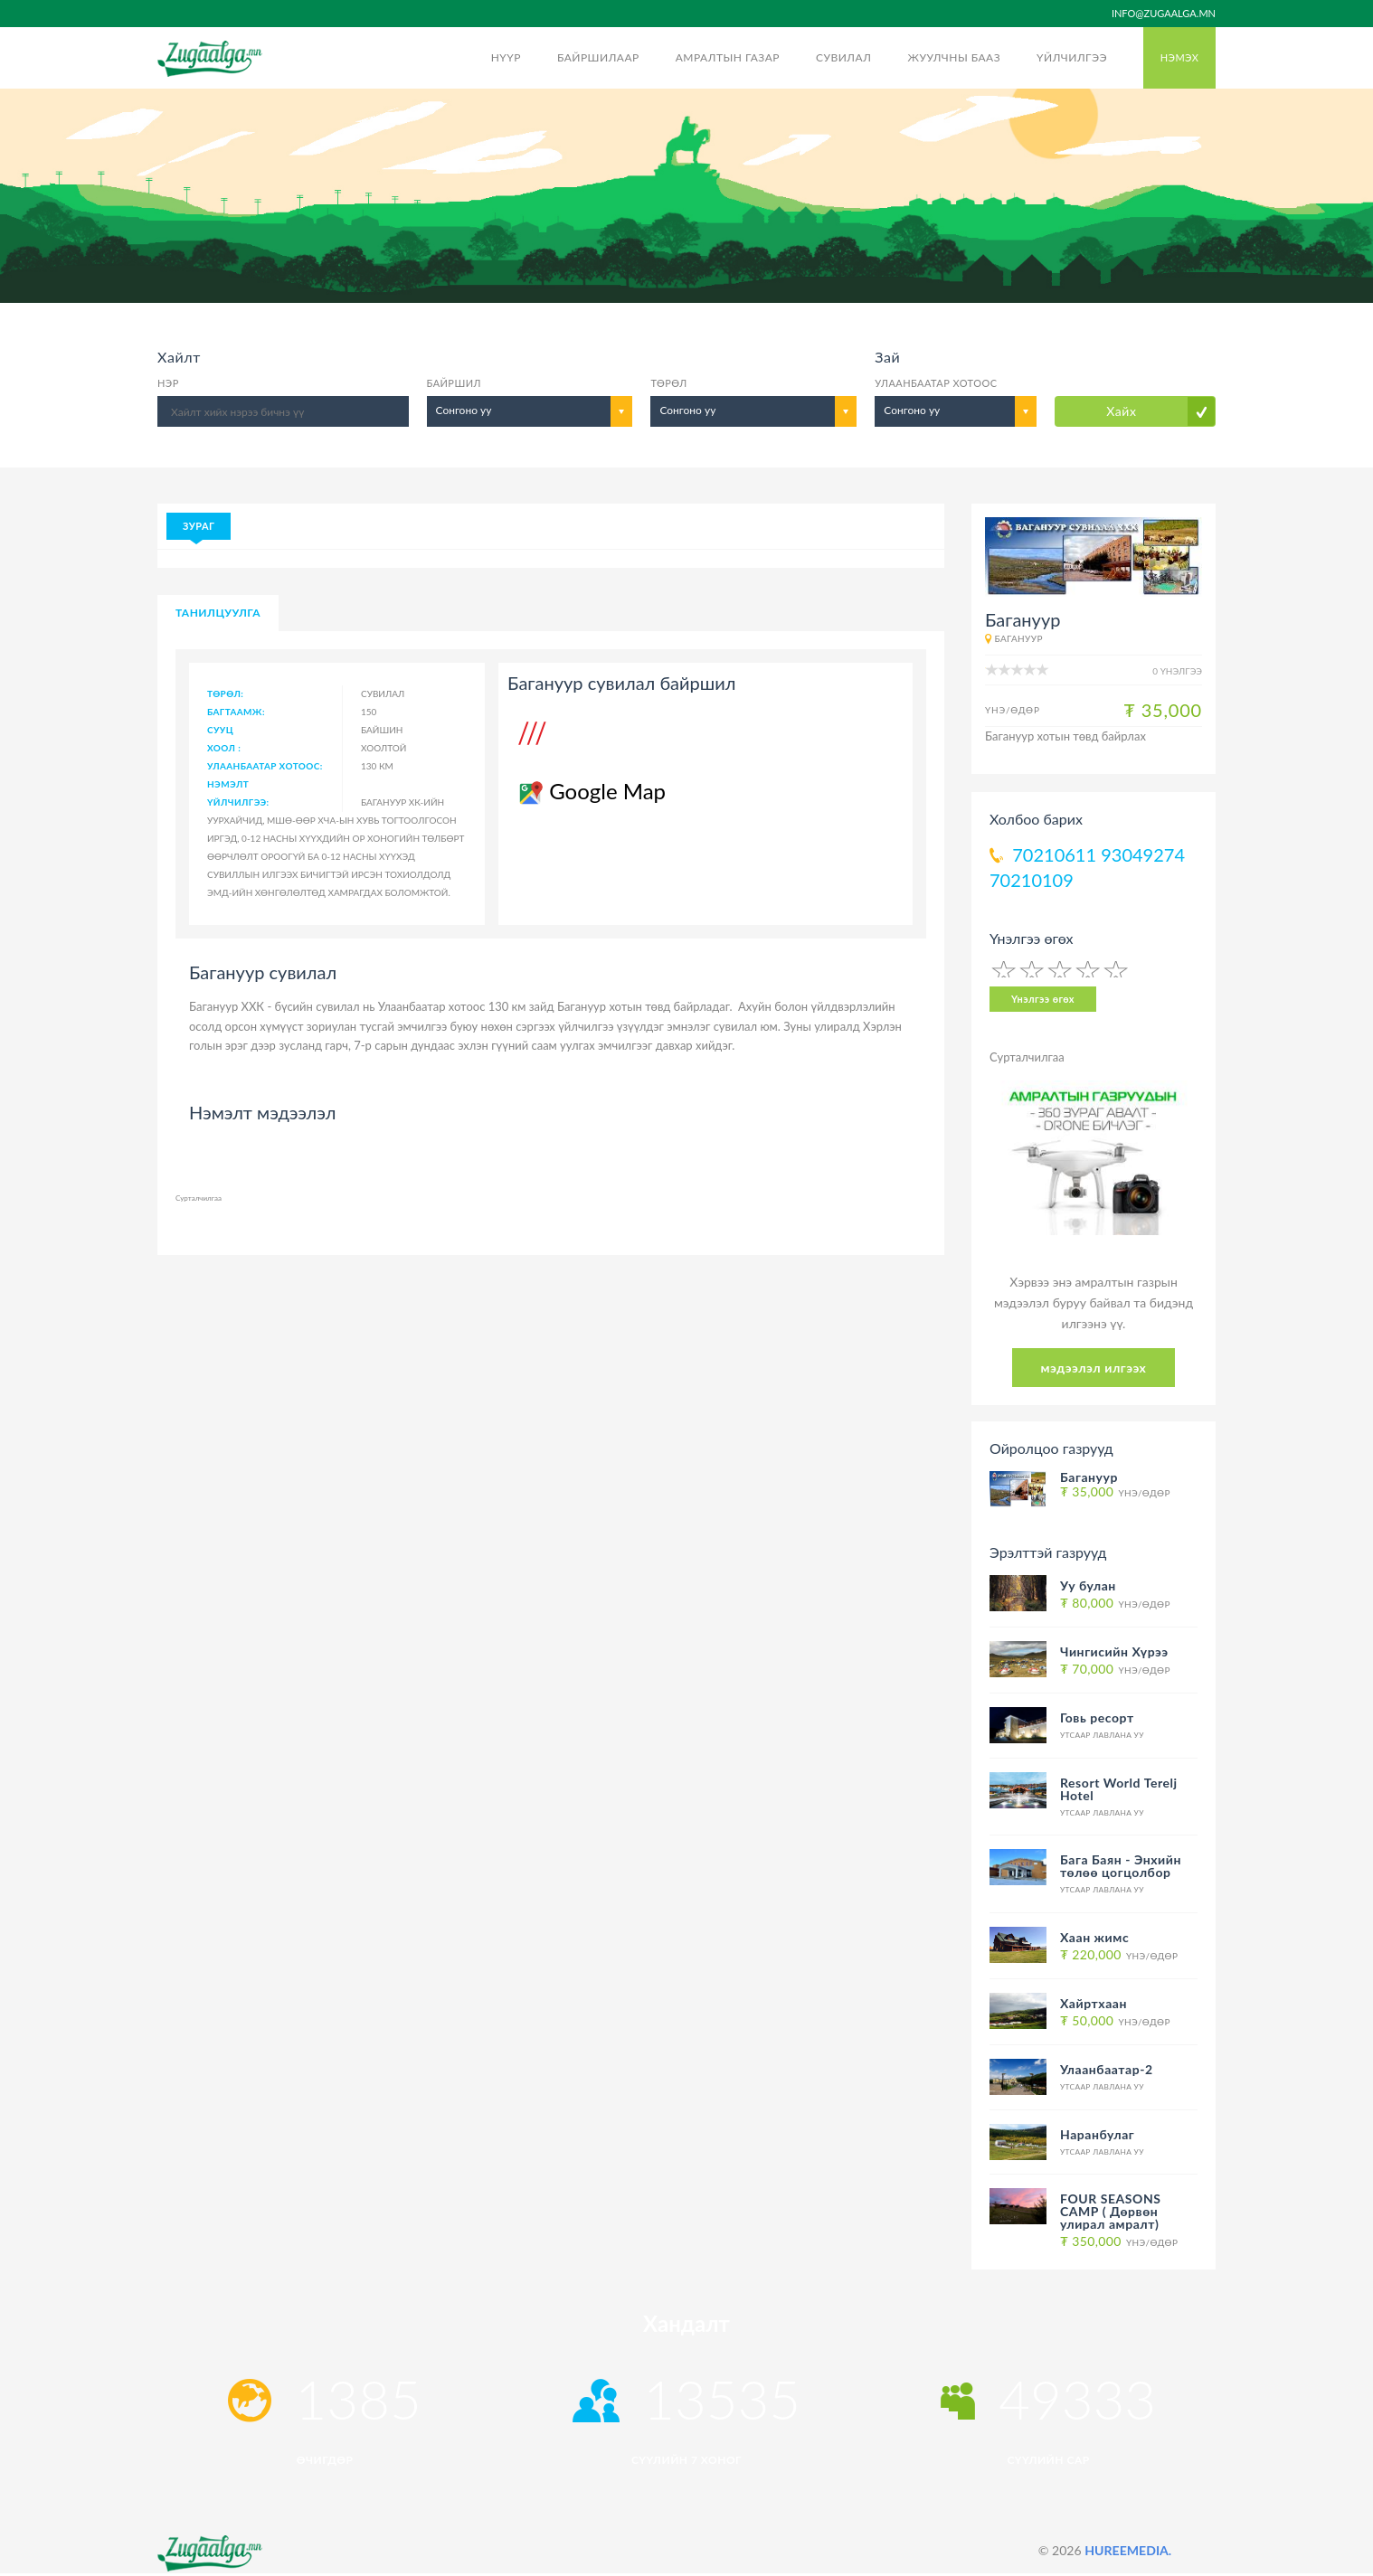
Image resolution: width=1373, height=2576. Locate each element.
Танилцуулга (217, 612)
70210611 (1054, 854)
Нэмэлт (228, 783)
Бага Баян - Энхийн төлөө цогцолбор (1120, 1866)
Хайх (1121, 411)
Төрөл (668, 383)
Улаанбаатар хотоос (936, 383)
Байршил (454, 383)
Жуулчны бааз (953, 57)
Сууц (220, 729)
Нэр (168, 383)
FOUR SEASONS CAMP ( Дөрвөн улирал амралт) (1110, 2211)
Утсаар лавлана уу (1102, 1735)
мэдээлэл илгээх (1094, 1367)
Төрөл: (225, 693)
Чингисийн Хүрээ (1114, 1651)
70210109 (1032, 880)
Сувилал (843, 57)
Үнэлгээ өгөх (1043, 999)
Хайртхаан (1093, 2003)
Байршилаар (598, 57)
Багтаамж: (236, 711)
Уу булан (1088, 1585)
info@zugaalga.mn (1164, 13)
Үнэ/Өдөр (1115, 1492)
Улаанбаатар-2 (1106, 2069)
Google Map (591, 791)
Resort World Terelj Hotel (1119, 1789)
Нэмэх (1179, 57)
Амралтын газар (728, 57)
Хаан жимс (1094, 1937)
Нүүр (506, 57)
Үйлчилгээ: (238, 802)
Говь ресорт (1097, 1717)
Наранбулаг (1097, 2134)
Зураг (198, 526)
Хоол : (224, 747)
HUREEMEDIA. (1127, 2550)
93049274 (1143, 854)
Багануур (1018, 638)
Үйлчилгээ (1072, 57)
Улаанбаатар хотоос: (265, 765)
